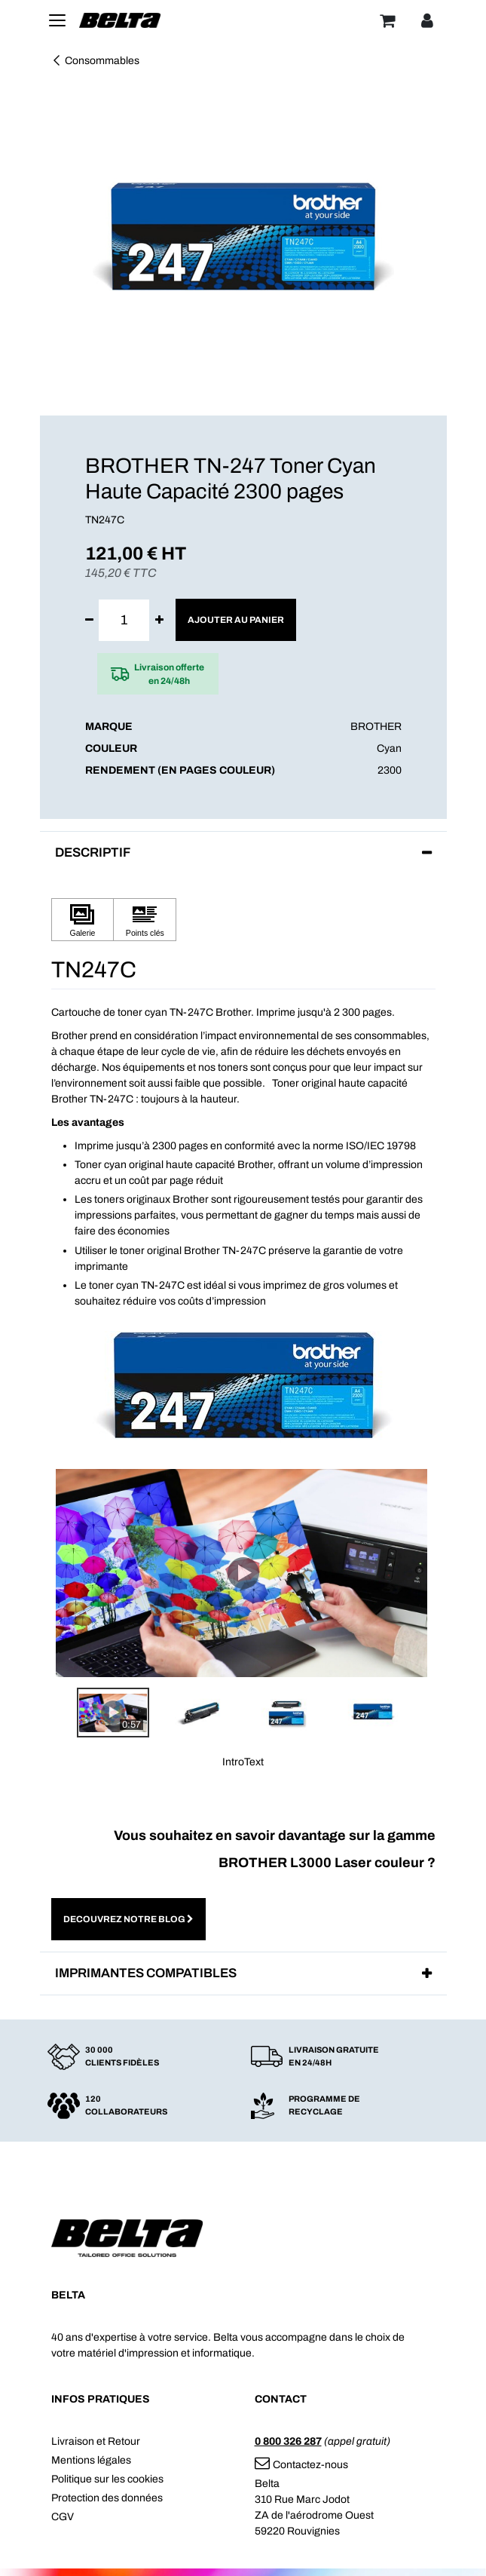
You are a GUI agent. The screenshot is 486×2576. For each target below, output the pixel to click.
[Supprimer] (89, 620)
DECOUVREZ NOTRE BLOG (128, 1919)
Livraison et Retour (95, 2441)
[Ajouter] (159, 620)
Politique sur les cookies (107, 2479)
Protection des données (107, 2498)
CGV (62, 2516)
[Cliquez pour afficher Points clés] (144, 919)
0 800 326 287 (288, 2441)
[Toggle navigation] (57, 20)
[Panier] (387, 20)
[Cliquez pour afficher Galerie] (83, 919)
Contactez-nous (301, 2464)
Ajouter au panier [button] (236, 620)
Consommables (95, 60)
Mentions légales (91, 2460)
